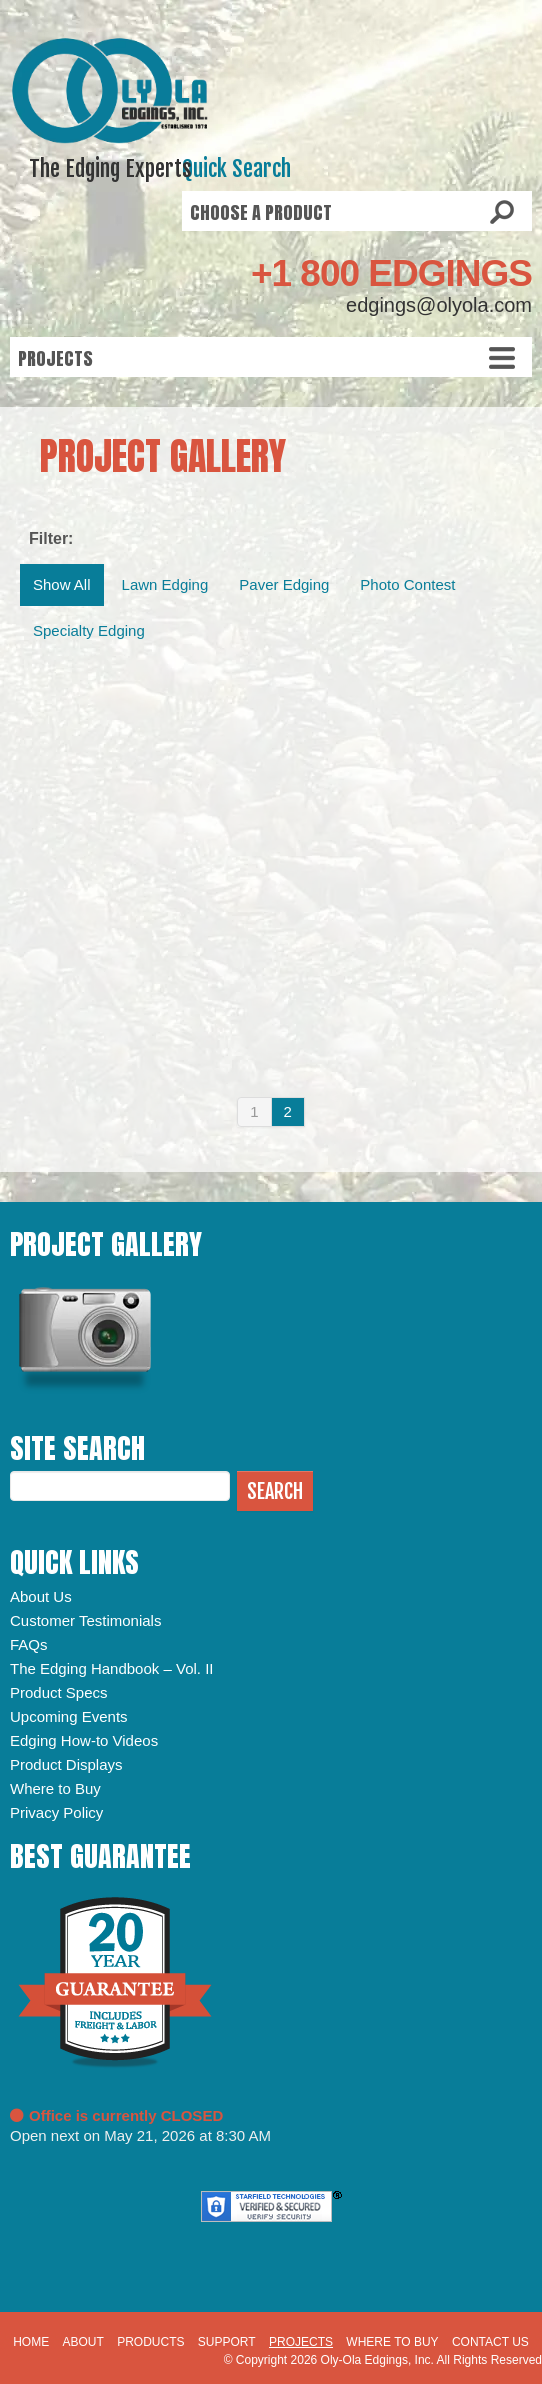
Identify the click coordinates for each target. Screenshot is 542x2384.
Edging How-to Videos (84, 1740)
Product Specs (59, 1692)
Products (150, 2342)
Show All (62, 584)
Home (31, 2342)
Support (227, 2342)
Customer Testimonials (85, 1620)
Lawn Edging (165, 584)
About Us (41, 1596)
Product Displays (66, 1764)
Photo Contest (407, 584)
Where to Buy (55, 1788)
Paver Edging (284, 584)
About (82, 2342)
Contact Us (490, 2342)
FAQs (29, 1644)
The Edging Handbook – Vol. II (111, 1668)
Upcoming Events (69, 1716)
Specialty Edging (89, 630)
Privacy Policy (56, 1812)
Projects (301, 2342)
